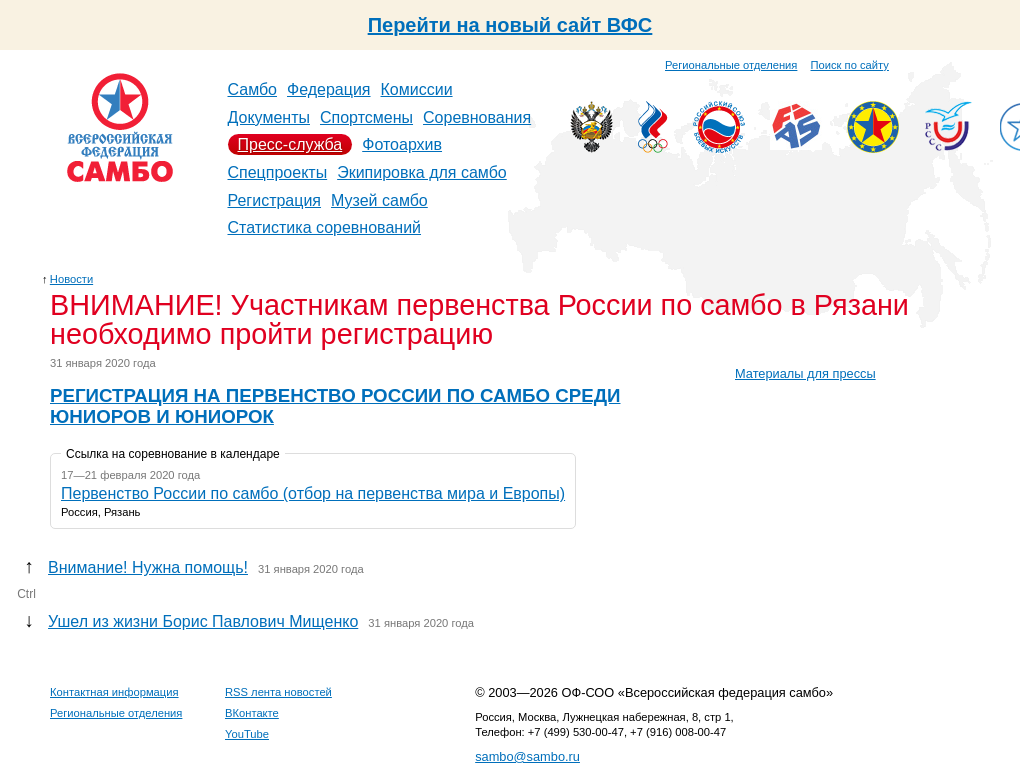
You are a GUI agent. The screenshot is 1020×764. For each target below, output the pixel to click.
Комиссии (417, 89)
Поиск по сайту (850, 65)
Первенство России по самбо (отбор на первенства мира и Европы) (313, 493)
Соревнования (477, 117)
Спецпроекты (278, 172)
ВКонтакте (252, 713)
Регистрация (275, 200)
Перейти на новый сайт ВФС (510, 25)
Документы (269, 117)
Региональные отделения (731, 65)
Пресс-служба (290, 144)
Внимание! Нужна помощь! (148, 567)
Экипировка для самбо (422, 172)
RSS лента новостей (278, 692)
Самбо (253, 89)
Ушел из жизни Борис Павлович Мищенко (203, 621)
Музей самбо (379, 200)
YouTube (247, 734)
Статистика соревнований (325, 227)
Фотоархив (402, 144)
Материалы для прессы (805, 373)
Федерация (329, 89)
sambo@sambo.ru (527, 756)
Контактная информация (114, 692)
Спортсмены (366, 117)
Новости (71, 279)
